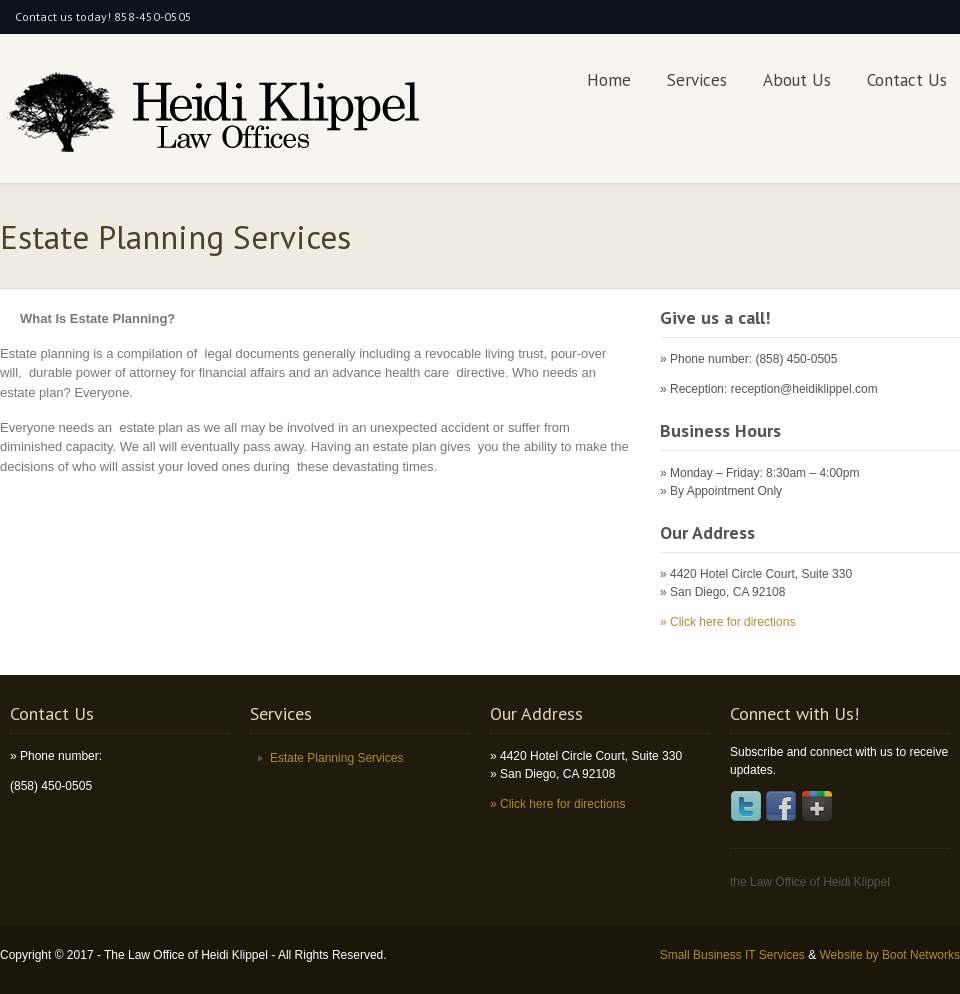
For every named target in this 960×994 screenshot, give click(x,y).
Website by (850, 955)
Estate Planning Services (336, 758)
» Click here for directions (727, 622)
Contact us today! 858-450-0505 (103, 16)
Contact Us (907, 80)
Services (697, 80)
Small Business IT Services (734, 955)
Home (609, 80)
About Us (797, 80)
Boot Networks (921, 955)
